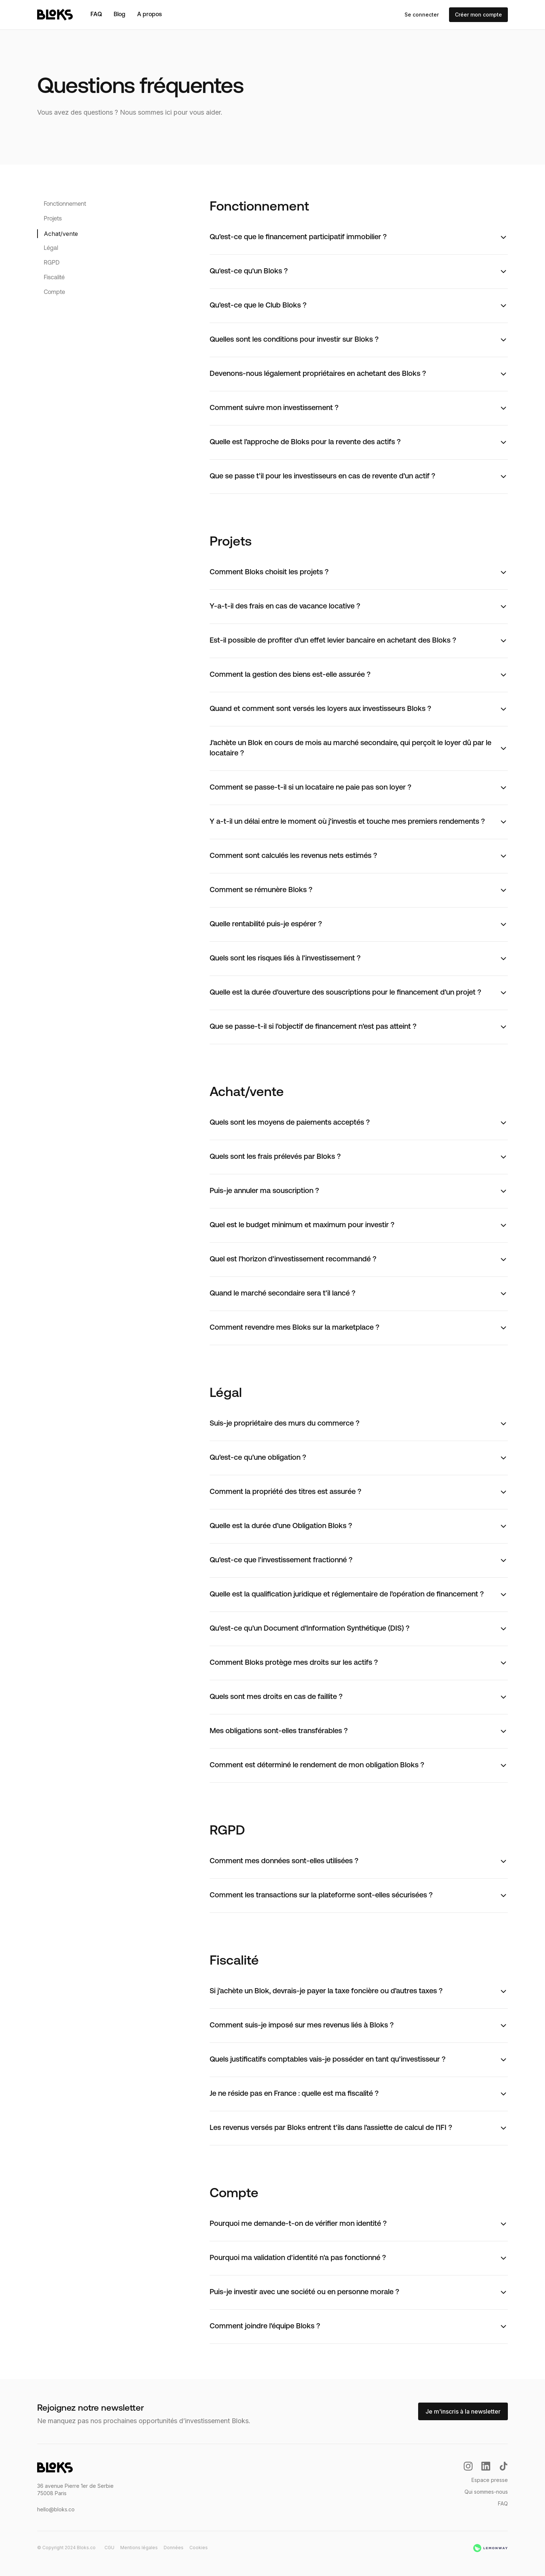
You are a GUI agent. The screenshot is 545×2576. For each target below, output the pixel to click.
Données (174, 2547)
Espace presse (489, 2480)
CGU (109, 2547)
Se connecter (422, 14)
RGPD (52, 263)
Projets (53, 219)
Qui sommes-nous (486, 2492)
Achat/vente (61, 233)
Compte (54, 292)
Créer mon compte (478, 14)
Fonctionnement (65, 204)
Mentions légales (139, 2547)
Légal (51, 248)
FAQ (96, 15)
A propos (149, 15)
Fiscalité (54, 278)
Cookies (198, 2547)
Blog (119, 15)
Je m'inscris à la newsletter (463, 2411)
